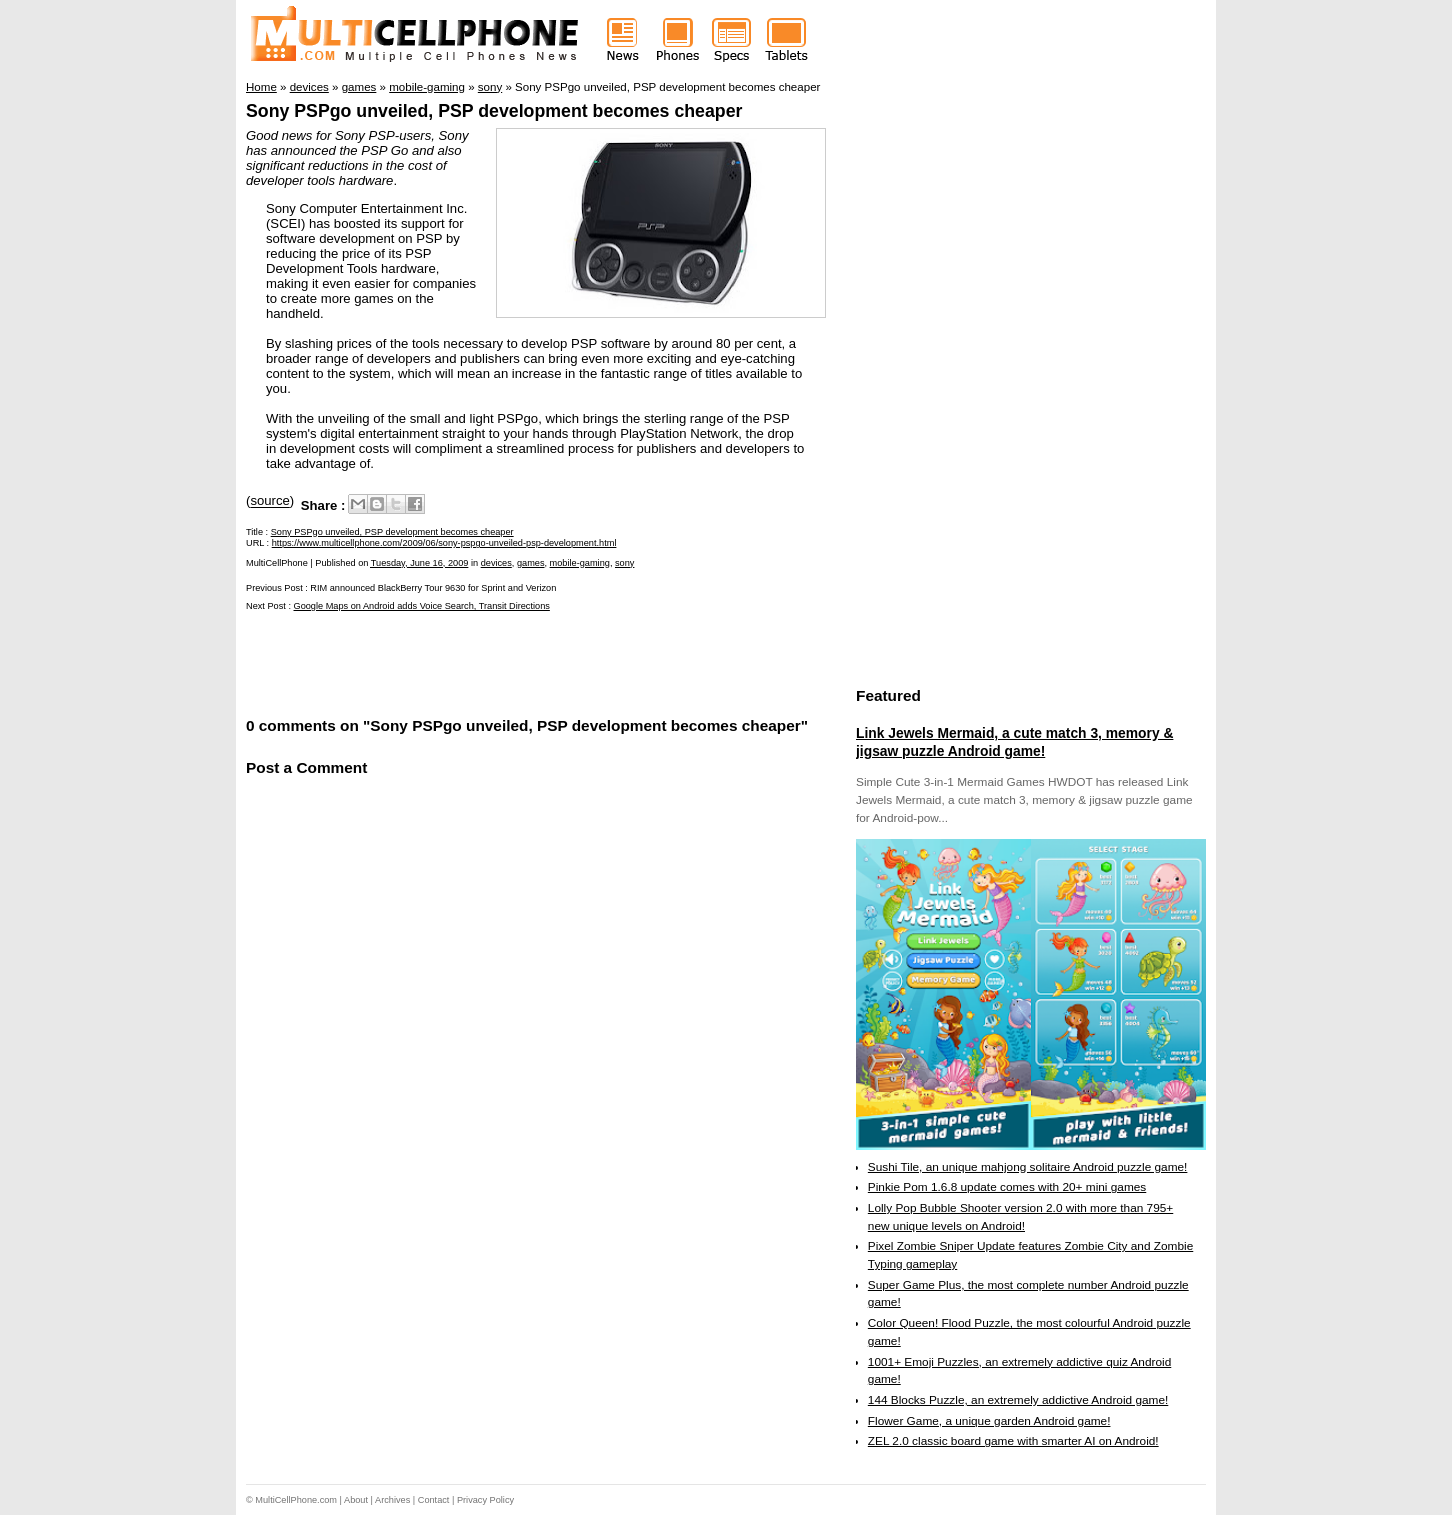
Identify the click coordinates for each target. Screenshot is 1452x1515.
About (356, 1500)
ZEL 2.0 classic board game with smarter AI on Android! (1013, 1441)
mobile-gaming (580, 563)
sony (624, 563)
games (531, 563)
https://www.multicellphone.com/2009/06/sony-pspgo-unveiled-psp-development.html (444, 543)
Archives (392, 1500)
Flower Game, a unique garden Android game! (989, 1421)
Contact (434, 1500)
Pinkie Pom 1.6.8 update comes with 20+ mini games (1007, 1187)
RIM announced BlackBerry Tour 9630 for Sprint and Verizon (433, 588)
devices (496, 563)
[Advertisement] (480, 663)
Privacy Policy (485, 1500)
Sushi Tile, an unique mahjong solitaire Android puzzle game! (1028, 1167)
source (269, 501)
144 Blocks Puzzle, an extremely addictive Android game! (1018, 1400)
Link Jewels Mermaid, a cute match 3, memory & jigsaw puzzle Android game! (1014, 742)
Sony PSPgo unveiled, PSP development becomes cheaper (494, 111)
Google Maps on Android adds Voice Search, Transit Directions (422, 606)
